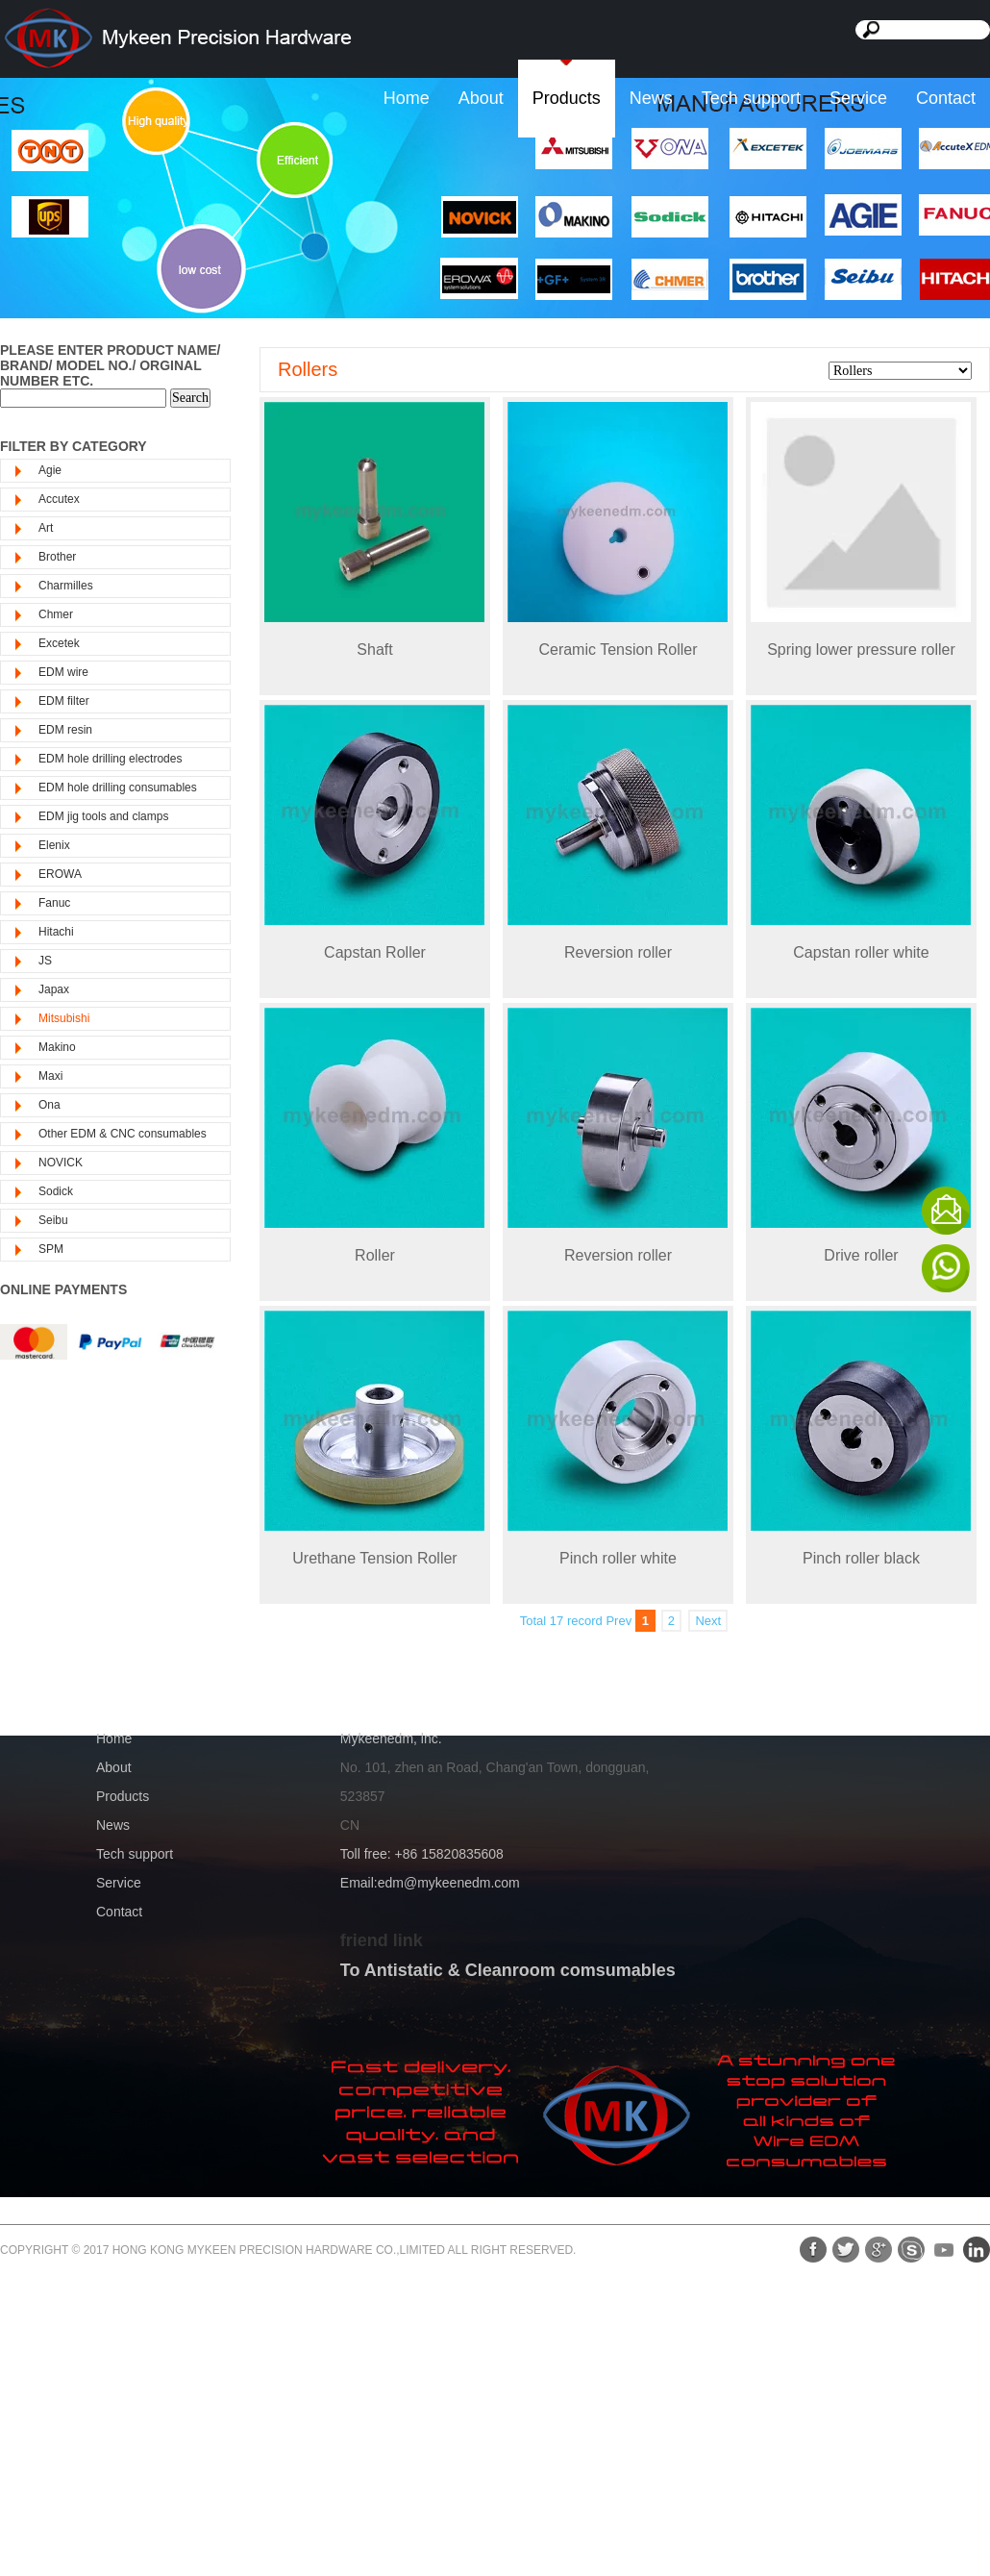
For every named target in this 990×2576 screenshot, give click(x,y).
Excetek (59, 643)
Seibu (53, 1220)
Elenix (54, 845)
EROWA (60, 874)
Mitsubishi (63, 1018)
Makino (57, 1047)
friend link (381, 1940)
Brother (57, 556)
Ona (49, 1105)
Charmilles (65, 585)
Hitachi (56, 931)
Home (407, 98)
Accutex (59, 499)
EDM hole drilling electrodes (110, 758)
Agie (50, 470)
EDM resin (65, 730)
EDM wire (63, 672)
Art (45, 528)
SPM (50, 1249)
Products (566, 98)
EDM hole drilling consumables (117, 787)
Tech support (751, 98)
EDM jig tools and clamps (103, 816)
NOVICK (60, 1162)
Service (858, 98)
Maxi (50, 1076)
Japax (53, 989)
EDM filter (63, 701)
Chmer (55, 614)
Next (708, 1620)
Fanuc (54, 903)
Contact (946, 98)
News (651, 98)
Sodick (55, 1191)
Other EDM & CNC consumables (122, 1133)
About (481, 98)
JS (45, 960)
